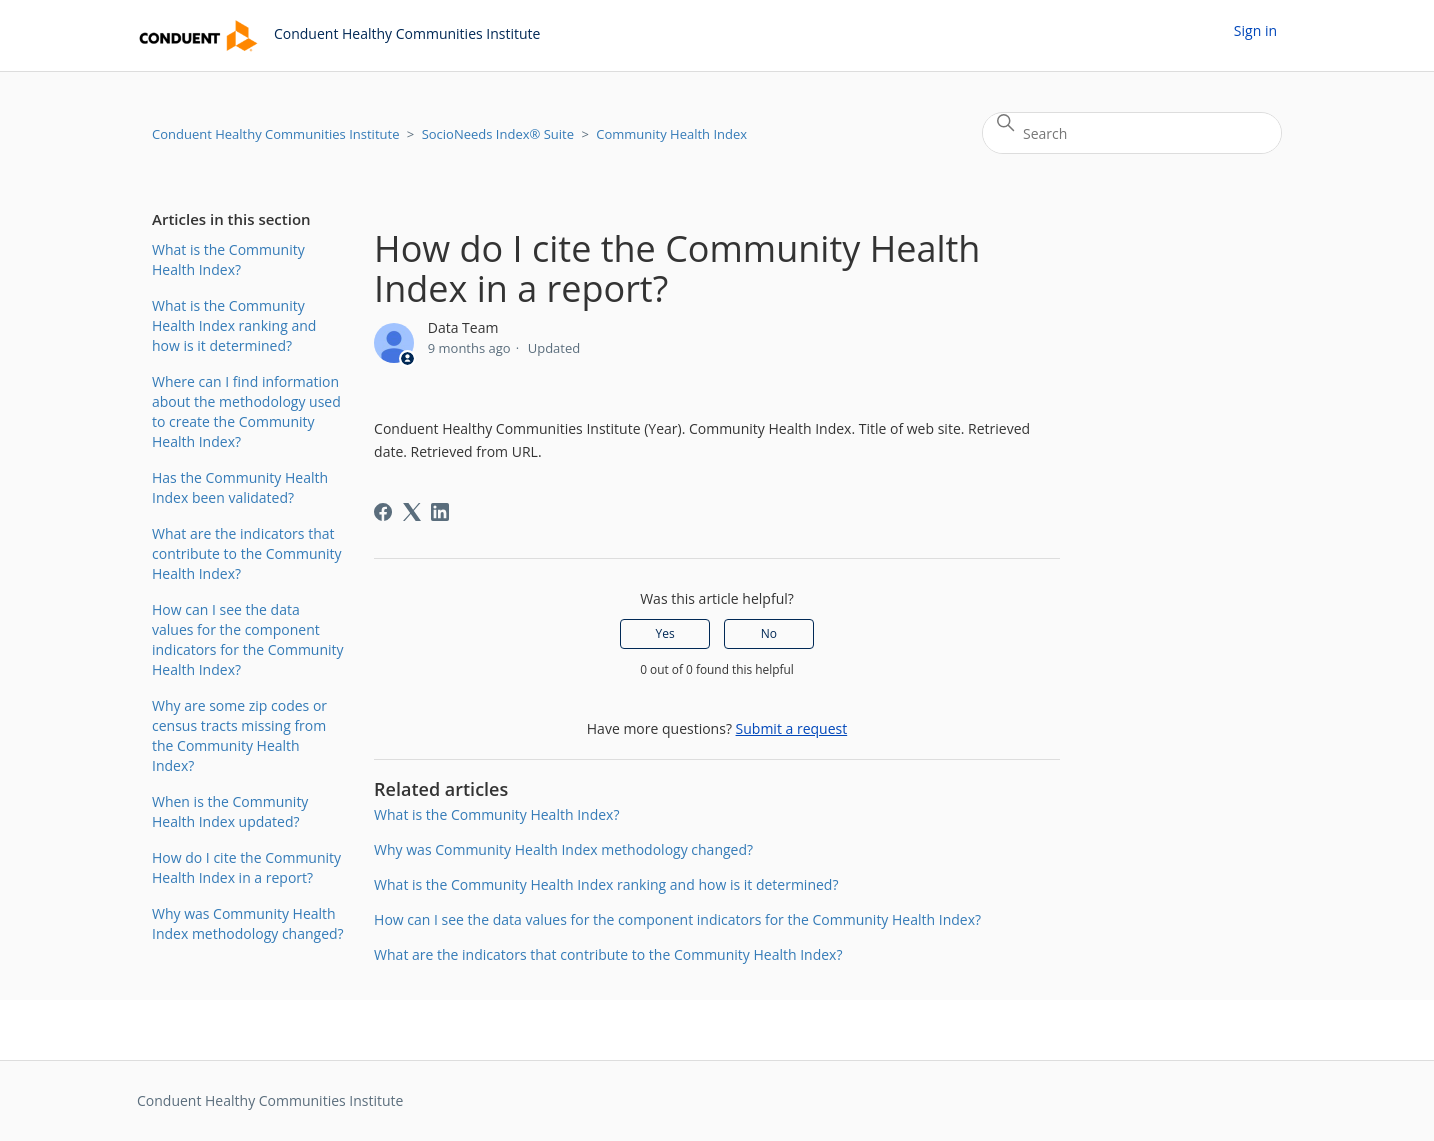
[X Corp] (412, 512)
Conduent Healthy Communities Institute (275, 134)
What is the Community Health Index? (228, 259)
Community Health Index (671, 134)
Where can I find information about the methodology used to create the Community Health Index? (246, 411)
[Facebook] (383, 512)
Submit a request (792, 728)
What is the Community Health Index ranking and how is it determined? (234, 325)
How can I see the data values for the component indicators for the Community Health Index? (248, 639)
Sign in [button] (1255, 30)
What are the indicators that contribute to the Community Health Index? (247, 553)
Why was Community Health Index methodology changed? (248, 923)
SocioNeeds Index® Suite (498, 134)
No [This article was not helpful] (769, 633)
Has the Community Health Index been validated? (240, 487)
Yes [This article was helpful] (665, 633)
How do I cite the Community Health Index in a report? (246, 867)
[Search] (1132, 133)
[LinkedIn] (440, 512)
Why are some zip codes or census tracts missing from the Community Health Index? (239, 735)
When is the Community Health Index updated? (230, 811)
